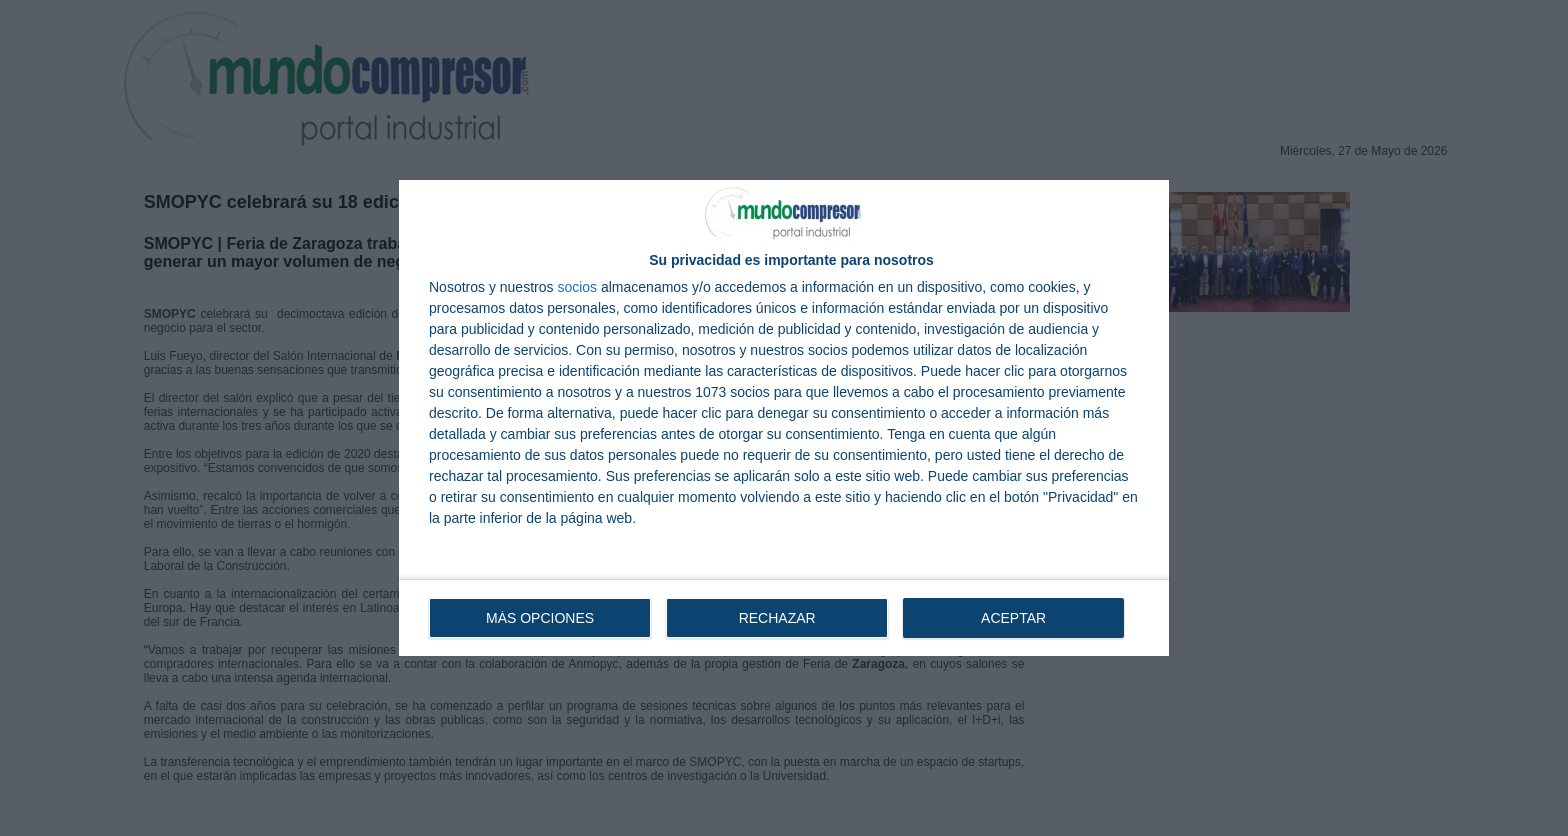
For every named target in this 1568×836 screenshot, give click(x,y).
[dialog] (784, 418)
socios (577, 287)
